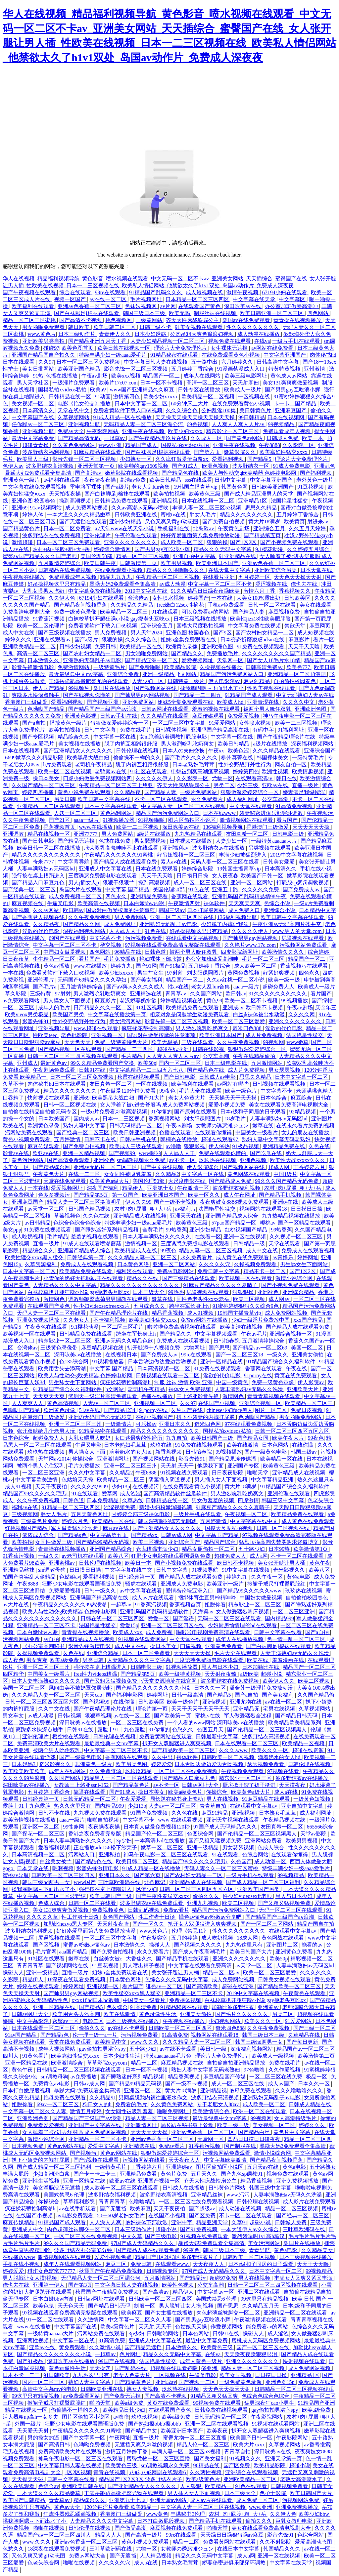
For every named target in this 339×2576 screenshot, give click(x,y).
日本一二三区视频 (124, 1118)
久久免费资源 (105, 1771)
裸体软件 (215, 903)
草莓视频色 (67, 1216)
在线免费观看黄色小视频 (231, 355)
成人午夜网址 (240, 1195)
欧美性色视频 (178, 2285)
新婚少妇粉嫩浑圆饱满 (166, 1507)
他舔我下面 (211, 1466)
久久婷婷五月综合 (309, 549)
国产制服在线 (240, 2146)
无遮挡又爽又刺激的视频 (144, 2444)
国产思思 (219, 1347)
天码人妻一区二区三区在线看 (225, 862)
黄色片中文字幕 (292, 2132)
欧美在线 (258, 1660)
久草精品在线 (304, 2035)
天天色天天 (78, 1042)
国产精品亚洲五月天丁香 (98, 341)
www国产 (84, 1882)
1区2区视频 (78, 2472)
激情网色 (54, 1299)
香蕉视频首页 (59, 827)
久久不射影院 (276, 2542)
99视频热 (79, 688)
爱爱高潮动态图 (314, 2542)
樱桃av (267, 1223)
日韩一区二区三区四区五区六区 (292, 1431)
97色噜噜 (255, 2070)
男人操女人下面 (87, 1452)
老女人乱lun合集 (151, 487)
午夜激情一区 (193, 1188)
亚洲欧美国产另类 (259, 1889)
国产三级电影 (161, 2236)
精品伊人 (133, 1188)
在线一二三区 (84, 1174)
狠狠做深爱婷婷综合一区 (120, 723)
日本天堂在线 (316, 570)
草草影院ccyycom (107, 2063)
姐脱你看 (215, 1604)
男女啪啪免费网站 (147, 653)
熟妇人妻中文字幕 (85, 1125)
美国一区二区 (307, 1347)
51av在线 (90, 1410)
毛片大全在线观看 (201, 1091)
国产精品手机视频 (281, 1195)
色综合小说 (278, 903)
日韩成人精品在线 (310, 2104)
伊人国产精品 (49, 688)
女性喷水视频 (168, 598)
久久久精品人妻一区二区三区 (143, 1257)
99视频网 (273, 1042)
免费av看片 (176, 1910)
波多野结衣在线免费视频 (52, 535)
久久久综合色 (182, 410)
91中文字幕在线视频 (246, 1570)
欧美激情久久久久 (283, 952)
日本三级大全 (149, 1292)
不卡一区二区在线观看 (161, 799)
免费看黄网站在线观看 (166, 1736)
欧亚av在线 (46, 1153)
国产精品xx (145, 1535)
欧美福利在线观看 (33, 306)
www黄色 (157, 2514)
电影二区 (93, 2021)
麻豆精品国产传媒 (225, 2076)
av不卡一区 (183, 1160)
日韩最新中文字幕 (217, 1736)
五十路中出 (205, 362)
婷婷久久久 (18, 639)
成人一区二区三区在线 (200, 882)
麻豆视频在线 (28, 903)
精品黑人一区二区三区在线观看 (122, 1778)
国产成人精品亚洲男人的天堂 (259, 494)
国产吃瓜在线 (266, 1153)
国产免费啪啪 (145, 667)
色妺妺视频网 (141, 306)
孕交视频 (111, 945)
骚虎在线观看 (141, 1584)
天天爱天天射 (33, 2431)
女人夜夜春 (225, 875)
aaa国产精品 (73, 1951)
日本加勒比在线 (261, 1667)
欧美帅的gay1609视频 (144, 466)
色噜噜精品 (143, 2201)
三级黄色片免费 (40, 1521)
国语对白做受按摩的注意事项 (121, 910)
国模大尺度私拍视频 (200, 625)
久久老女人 (77, 1320)
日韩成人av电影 (218, 1077)
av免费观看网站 (22, 1000)
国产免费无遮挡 (123, 2396)
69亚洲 (209, 2368)
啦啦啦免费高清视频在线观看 (182, 1327)
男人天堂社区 (33, 382)
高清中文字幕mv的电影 (50, 2389)
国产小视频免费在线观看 (290, 542)
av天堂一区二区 (46, 1209)
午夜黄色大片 (49, 1174)
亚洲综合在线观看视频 (252, 2472)
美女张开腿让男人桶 (282, 1563)
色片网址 (130, 2354)
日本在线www (220, 813)
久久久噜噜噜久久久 (299, 2090)
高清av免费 (133, 480)
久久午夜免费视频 (24, 820)
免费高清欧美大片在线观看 (49, 1743)
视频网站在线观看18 (263, 1209)
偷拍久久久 (206, 1896)
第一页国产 (126, 1195)
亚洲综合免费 (123, 674)
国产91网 (146, 966)
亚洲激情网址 (113, 1459)
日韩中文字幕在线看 (278, 1632)
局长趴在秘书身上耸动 (177, 1799)
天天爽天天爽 (245, 903)
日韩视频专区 (162, 2271)
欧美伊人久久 (279, 1681)
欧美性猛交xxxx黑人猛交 (35, 1257)
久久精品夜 (128, 792)
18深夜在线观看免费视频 (77, 1979)
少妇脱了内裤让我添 (225, 924)
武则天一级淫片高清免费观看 (103, 1396)
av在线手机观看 (78, 2208)
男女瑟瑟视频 (150, 841)
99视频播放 (295, 1000)
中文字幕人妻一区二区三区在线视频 (184, 806)
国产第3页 (80, 2285)
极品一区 (317, 2076)
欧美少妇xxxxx (161, 396)
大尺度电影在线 (187, 1181)
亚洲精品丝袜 (19, 1570)
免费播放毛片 (223, 653)
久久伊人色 (62, 598)
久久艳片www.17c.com (250, 945)
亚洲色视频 (253, 1160)
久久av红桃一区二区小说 (236, 980)
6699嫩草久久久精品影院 (35, 757)
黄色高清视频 (63, 1403)
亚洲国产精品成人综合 (232, 1216)
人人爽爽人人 (28, 1403)
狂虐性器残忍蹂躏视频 (70, 2514)
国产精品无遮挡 (77, 841)
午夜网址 (119, 2437)
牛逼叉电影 (61, 903)
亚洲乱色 (324, 466)
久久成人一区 (206, 438)
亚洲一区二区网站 (252, 882)
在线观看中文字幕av (254, 1806)
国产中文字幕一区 (85, 2437)
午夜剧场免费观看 (54, 1070)
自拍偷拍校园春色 (295, 681)
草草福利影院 (79, 2201)
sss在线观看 (198, 480)
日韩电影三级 (288, 834)
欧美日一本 (139, 1563)
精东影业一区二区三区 (233, 431)
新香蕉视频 (169, 1452)
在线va (262, 341)
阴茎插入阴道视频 (170, 1479)
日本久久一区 (210, 1688)
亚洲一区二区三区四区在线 (182, 917)
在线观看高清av (254, 778)
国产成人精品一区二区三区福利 (263, 1882)
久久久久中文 (299, 702)
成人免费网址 (120, 924)
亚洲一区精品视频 (84, 1153)
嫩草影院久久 (240, 452)
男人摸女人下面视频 (67, 1000)
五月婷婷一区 (254, 577)
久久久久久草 (42, 1917)
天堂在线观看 (285, 1243)
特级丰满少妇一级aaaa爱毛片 (113, 355)
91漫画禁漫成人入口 (241, 369)
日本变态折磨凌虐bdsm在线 (253, 639)
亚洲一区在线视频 (245, 1236)
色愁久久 (183, 1729)
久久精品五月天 (261, 2306)
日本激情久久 (44, 660)
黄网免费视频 (244, 973)
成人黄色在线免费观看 (243, 1257)
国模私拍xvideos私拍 (63, 389)
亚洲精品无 (247, 1708)
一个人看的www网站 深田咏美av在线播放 (216, 1722)
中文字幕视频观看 (217, 1334)
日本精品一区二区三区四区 (198, 299)
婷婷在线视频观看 (39, 1986)
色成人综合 (271, 1847)
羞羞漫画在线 (288, 1660)
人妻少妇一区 (148, 681)
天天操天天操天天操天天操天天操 (195, 417)
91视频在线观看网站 (142, 1639)
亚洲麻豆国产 (291, 410)
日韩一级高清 (188, 1695)
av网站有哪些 (233, 1084)
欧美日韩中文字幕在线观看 (293, 917)
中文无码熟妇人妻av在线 (305, 695)
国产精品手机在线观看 (183, 1958)
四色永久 (116, 896)
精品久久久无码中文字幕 (223, 549)
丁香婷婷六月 (309, 1167)
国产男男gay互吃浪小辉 (293, 389)
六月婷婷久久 (237, 362)
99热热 (176, 1292)
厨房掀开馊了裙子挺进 (249, 1785)
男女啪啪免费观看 (44, 327)
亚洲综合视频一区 (291, 1334)
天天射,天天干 (178, 1466)
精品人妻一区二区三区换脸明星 (84, 1202)
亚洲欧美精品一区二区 (30, 646)
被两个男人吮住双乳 (267, 709)
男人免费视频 (111, 632)
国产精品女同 (253, 1438)
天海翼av (203, 1611)
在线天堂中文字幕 (230, 570)
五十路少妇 (252, 1549)
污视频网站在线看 (144, 2160)
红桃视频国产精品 (246, 1229)
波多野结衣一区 (251, 466)
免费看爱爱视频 (46, 2125)
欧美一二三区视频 (296, 723)
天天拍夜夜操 (65, 494)
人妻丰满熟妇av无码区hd (46, 868)
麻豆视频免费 (284, 612)
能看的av (313, 1945)
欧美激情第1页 (311, 1549)
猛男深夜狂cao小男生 (269, 2403)
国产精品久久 (187, 653)
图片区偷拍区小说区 (192, 820)
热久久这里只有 (315, 1479)
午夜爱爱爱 (134, 1799)
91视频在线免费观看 (184, 1472)
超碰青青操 (36, 445)
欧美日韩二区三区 (115, 327)
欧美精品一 (219, 2486)
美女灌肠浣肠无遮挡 (57, 2188)
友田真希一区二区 (247, 834)
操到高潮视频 (75, 500)
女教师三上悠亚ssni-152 (82, 1785)
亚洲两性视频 (33, 2340)
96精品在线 (128, 952)
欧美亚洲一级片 (226, 1584)
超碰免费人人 (279, 986)
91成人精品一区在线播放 (123, 417)
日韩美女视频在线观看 (285, 1979)
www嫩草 (298, 1042)
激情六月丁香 (259, 591)
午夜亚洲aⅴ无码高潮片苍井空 (287, 924)
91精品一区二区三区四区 (71, 1507)
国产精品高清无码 (79, 438)
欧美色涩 (239, 750)
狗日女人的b (97, 2104)
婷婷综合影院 (198, 868)
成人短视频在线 (205, 292)
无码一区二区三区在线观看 (230, 1618)
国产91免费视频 (199, 2229)
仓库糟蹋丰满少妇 (157, 1549)
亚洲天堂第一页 (96, 466)
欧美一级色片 (241, 1091)
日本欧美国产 (54, 1118)
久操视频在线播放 (221, 667)
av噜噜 (173, 1146)
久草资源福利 (41, 1264)
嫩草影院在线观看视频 (132, 473)
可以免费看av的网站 (206, 612)
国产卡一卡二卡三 (95, 2174)
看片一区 (323, 639)
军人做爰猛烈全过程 (75, 1528)
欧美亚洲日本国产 (218, 563)
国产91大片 (152, 1098)
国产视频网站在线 (156, 688)
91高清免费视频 (294, 806)
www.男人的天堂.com (297, 931)
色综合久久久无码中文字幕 (177, 1979)
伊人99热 (219, 1146)
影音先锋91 (36, 1021)
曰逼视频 (191, 1646)
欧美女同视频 (236, 2375)
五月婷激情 (68, 1139)
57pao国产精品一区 (235, 1223)
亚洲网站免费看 (264, 1840)
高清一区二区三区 (208, 382)
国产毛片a (45, 986)
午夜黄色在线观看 (47, 1327)
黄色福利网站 (116, 813)
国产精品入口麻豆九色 (39, 882)
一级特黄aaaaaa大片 (274, 841)
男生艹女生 (151, 973)
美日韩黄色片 (255, 410)
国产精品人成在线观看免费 (125, 862)
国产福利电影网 (125, 1695)
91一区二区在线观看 (50, 2319)
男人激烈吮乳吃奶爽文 (188, 743)
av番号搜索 (317, 2444)
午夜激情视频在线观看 (261, 2319)
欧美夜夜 (218, 2431)
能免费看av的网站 (267, 2326)
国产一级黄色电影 (266, 1452)
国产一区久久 (149, 1924)
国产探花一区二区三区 (39, 1833)
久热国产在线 (187, 1410)
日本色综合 (274, 1098)
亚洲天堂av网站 (169, 2500)
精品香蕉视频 (168, 1313)
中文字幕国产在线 (33, 417)
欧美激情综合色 (211, 2111)
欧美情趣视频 (308, 771)
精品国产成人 (141, 445)
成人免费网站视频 (87, 507)
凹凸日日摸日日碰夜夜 (254, 2139)
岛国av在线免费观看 (246, 320)
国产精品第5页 (91, 1195)
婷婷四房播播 (38, 792)
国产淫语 (184, 1618)
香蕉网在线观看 (190, 896)
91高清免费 (144, 2007)
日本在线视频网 (286, 417)
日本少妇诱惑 (151, 334)
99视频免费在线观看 (217, 2403)
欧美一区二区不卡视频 (251, 1000)
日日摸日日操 (193, 875)
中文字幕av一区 (216, 2292)
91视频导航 (205, 1570)
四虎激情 (248, 1500)
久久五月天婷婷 (308, 528)
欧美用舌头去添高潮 (62, 1368)
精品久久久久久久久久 (247, 514)
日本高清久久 (38, 410)
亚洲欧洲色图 (217, 646)
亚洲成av (232, 1007)
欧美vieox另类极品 (27, 1014)
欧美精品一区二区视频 (208, 396)
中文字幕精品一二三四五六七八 (147, 1070)
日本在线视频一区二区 (208, 500)
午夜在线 (297, 1368)
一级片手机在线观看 (296, 341)
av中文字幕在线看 (141, 1590)
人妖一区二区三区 (76, 813)
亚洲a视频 (214, 1702)
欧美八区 (118, 1556)
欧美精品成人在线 (136, 1250)
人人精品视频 (156, 2555)
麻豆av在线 (116, 1528)
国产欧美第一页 (173, 1715)
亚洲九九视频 (203, 1903)
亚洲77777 (86, 834)
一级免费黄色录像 (241, 2382)
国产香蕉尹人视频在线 (39, 917)
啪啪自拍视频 (103, 1820)
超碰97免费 (223, 2278)
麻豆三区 (116, 2264)
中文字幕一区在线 (115, 737)
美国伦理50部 (97, 556)
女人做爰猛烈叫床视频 (243, 1611)
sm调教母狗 (52, 1570)
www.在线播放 (96, 827)
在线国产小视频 (217, 1403)
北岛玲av (204, 528)
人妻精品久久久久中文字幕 (65, 1285)
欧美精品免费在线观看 (193, 1007)
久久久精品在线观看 (165, 716)
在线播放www (19, 2257)
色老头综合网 (44, 2562)
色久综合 (117, 2007)
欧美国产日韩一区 (262, 875)
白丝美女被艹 (56, 1861)
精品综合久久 (74, 737)
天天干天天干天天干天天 (201, 1708)
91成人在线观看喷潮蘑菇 (92, 1243)
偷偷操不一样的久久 (137, 757)
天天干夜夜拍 (51, 1486)
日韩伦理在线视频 (138, 750)
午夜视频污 (320, 813)
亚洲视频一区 (107, 1035)
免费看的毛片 (131, 2104)
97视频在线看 (283, 1771)
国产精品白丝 (254, 2132)
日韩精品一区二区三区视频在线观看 (79, 2070)
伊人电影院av (224, 681)
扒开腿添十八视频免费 (154, 1347)
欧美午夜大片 (288, 1438)
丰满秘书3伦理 (188, 2514)
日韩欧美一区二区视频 (228, 1757)
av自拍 (51, 1639)
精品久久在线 (143, 1278)
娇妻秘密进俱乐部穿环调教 (271, 813)
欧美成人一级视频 (273, 2056)
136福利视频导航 (223, 827)
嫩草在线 (262, 1125)
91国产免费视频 (149, 1813)
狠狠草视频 (98, 1715)
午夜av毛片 (254, 1334)
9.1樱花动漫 (269, 549)
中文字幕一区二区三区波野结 (52, 1896)
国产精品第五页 (263, 535)
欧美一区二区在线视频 (65, 771)
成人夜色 (13, 1660)
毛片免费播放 (120, 959)
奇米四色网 (208, 1424)
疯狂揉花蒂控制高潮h (147, 1028)
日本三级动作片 (77, 334)
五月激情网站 (267, 1063)
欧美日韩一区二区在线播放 (49, 848)
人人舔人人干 (125, 931)
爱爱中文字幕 (104, 2146)
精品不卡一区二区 (265, 1271)
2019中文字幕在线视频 (297, 855)
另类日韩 (64, 799)
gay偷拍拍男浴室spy (103, 2049)
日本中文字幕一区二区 (142, 403)
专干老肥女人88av (218, 2104)
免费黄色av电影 (52, 2083)
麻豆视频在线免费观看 (177, 2528)
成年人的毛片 (54, 1007)
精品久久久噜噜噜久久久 (176, 570)
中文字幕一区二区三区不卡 (220, 584)
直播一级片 (306, 785)
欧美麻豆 (140, 2208)
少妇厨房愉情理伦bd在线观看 (243, 1625)
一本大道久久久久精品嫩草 (79, 514)
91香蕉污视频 (49, 619)
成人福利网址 (243, 799)
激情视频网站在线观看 (247, 820)
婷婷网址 (307, 1257)
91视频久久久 (246, 2458)
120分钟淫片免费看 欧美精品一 (121, 2507)
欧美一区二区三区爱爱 (239, 1021)
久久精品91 (102, 2097)
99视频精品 (282, 424)
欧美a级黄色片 (186, 1792)
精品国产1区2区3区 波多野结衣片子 (177, 2257)
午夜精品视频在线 (285, 1820)
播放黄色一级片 (69, 723)
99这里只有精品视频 (265, 2299)
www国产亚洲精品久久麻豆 (143, 389)
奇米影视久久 (289, 1570)
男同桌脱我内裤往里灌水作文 (154, 2097)
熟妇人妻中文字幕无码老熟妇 (277, 1139)
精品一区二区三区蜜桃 (30, 320)
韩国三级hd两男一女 (46, 1882)
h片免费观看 (57, 764)
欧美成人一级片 (243, 389)
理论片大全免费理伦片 (181, 348)
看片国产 (287, 820)
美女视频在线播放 (80, 743)
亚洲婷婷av (179, 2167)
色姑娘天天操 (78, 1479)
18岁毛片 (235, 1118)
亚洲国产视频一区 (159, 2181)
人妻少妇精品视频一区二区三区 (168, 341)
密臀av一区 (66, 2021)
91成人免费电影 (292, 466)
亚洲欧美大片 (303, 1389)
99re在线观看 (110, 292)
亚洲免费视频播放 (39, 1320)
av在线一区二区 (108, 299)
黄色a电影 (299, 1577)
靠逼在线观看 (90, 1792)
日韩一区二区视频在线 (70, 1104)
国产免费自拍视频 (224, 521)
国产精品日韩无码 (297, 1715)
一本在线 (222, 598)
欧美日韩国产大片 (251, 1951)
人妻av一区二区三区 (107, 1403)
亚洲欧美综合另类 (276, 570)
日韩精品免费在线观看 (122, 500)
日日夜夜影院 (228, 1472)
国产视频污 (84, 2153)
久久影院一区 (298, 445)
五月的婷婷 (185, 1938)
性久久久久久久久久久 (253, 327)
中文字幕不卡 (105, 938)
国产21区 (60, 820)
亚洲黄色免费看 (224, 1646)
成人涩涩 (130, 1493)
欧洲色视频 (216, 466)
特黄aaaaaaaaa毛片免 (168, 2056)
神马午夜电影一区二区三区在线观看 (166, 1854)
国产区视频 (47, 1945)
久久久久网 (302, 1014)
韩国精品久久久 (282, 2549)
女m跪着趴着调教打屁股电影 (173, 737)
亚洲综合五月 (269, 528)
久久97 (46, 362)
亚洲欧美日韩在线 (83, 2486)
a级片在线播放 (270, 743)
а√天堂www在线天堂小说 (125, 528)
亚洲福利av (176, 848)
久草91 (239, 2222)
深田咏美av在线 (243, 306)
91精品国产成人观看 (249, 695)
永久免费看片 (207, 799)
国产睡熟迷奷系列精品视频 (107, 1229)
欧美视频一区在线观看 (246, 1278)
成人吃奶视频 (28, 1236)
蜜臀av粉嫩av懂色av (87, 1945)
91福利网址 (291, 730)
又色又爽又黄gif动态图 (172, 521)
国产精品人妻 (249, 612)
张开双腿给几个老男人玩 (46, 1431)
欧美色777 (299, 667)
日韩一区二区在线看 (272, 605)
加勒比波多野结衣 (233, 2007)
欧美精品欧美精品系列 (295, 1722)
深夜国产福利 (103, 1188)
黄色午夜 (319, 1563)
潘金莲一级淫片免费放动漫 (261, 1688)
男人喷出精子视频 (144, 1965)
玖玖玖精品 (138, 1771)
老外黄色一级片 (315, 480)
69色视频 (198, 424)
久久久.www (234, 1750)
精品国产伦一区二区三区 (155, 1833)
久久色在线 (97, 1216)
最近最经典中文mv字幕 (76, 674)
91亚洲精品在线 (238, 556)
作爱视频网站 (227, 2326)
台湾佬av (139, 598)
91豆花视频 (311, 487)
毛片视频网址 (146, 299)
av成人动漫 (173, 584)
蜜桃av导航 (16, 1875)
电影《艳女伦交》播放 (85, 403)
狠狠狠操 (243, 1292)
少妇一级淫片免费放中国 (261, 1320)
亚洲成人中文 (28, 2229)
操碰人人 (160, 1945)
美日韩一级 (214, 2049)
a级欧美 (249, 1674)
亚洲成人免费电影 (182, 1584)
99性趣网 (74, 1827)
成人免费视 (159, 1632)
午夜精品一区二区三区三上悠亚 (116, 785)
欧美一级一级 (284, 980)
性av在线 (178, 986)
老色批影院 (75, 1035)
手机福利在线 (174, 528)
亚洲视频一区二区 (155, 1403)
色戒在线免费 (115, 841)
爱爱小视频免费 (227, 1104)
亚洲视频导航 (84, 424)
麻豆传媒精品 (19, 2222)
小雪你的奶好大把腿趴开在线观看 (83, 1278)
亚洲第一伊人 (49, 2285)
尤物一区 (222, 778)
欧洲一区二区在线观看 (260, 2111)
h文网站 (188, 674)
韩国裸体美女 (273, 757)
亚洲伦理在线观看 (289, 1493)
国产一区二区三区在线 (263, 2347)
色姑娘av (69, 1577)
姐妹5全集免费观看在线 (189, 639)
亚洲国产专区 (244, 1466)
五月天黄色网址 (90, 1514)
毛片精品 (132, 1056)
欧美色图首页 (78, 348)
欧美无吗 (180, 313)
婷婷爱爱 (161, 1764)
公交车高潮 (276, 799)
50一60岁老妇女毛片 (121, 2215)
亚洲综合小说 (280, 910)
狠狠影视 (195, 1146)
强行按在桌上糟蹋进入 (39, 875)
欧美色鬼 (44, 2306)
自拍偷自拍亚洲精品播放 (236, 2063)
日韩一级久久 (100, 1590)
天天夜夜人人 (185, 2160)
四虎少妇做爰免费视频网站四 (98, 778)
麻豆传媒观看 (208, 716)
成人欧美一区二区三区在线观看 (122, 2188)
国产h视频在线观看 (96, 2160)
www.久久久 (145, 2042)
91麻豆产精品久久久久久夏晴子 (221, 1285)
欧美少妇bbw (314, 2514)
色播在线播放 (62, 376)
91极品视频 (246, 1146)
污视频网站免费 (22, 1639)
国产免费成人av (302, 889)
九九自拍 (177, 1438)
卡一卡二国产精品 (295, 403)
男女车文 (14, 1715)
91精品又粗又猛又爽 (214, 2396)
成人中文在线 (19, 632)
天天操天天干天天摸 (233, 1098)
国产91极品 (172, 966)
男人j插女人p (84, 882)
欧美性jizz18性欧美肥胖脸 (261, 619)
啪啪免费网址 (173, 2111)
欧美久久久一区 (270, 1750)
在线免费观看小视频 (119, 570)
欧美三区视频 (249, 1299)
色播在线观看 (175, 1132)
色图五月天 (211, 1729)
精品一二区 (145, 2063)
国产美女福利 (147, 980)
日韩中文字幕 (231, 480)
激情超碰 (23, 542)
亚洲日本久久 (175, 1424)
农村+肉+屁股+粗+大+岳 (61, 549)
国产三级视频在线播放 (65, 632)
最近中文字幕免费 (33, 438)
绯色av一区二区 (165, 1986)
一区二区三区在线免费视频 (186, 1771)
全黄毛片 (153, 1229)
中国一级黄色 (232, 1382)
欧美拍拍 (22, 1542)
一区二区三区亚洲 (44, 1472)
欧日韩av (73, 910)
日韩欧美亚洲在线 (136, 514)
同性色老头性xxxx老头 (203, 1299)
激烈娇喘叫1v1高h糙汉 (259, 2236)
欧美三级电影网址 (246, 376)
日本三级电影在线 (226, 1063)
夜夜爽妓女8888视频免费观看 (235, 1202)
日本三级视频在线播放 (200, 619)
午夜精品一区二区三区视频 (168, 577)
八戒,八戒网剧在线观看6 (158, 2472)
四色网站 (318, 313)
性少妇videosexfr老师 (248, 1896)
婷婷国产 (198, 598)
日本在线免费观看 (157, 868)
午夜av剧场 (95, 376)
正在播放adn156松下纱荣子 (105, 1847)
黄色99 (214, 1000)
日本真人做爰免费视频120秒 (157, 1827)
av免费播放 (84, 2076)
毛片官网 (46, 1951)
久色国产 (241, 1861)
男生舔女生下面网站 (304, 1264)
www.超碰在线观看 (96, 1028)
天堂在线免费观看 (65, 1181)
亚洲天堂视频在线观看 (233, 1820)
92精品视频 (303, 1111)
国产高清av (88, 473)
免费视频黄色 (108, 1910)
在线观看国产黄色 (200, 306)
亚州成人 (27, 1063)
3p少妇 (124, 1840)
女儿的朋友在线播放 (305, 1132)
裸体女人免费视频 (190, 1389)
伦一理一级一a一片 (96, 2035)
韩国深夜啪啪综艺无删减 (168, 1521)
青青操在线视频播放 (297, 320)
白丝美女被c (108, 1958)
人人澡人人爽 (105, 2222)
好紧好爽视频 (279, 973)
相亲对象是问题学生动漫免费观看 (190, 1014)
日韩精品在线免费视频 (65, 570)
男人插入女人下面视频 (221, 1479)
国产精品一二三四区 (129, 1049)
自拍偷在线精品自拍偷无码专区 (40, 1111)
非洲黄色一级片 (22, 480)
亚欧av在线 (275, 785)
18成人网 (279, 1167)
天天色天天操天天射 (298, 577)
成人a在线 (286, 1792)
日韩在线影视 (208, 1049)
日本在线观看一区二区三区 (247, 1743)
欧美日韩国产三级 (212, 1438)
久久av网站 (46, 910)
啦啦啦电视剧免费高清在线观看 (214, 1632)
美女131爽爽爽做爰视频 (291, 382)
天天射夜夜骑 (221, 1674)
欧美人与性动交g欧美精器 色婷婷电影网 (250, 473)
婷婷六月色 (75, 1521)
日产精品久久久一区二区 (103, 1007)
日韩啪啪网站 (163, 2333)
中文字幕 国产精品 (127, 889)
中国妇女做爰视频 (65, 952)
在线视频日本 (121, 1354)
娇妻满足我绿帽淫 (304, 792)
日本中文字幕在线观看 (111, 806)
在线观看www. (172, 2264)
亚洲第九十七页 (128, 2500)
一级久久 (278, 1354)
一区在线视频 (152, 1084)
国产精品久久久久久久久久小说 (153, 1688)
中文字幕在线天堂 (254, 299)
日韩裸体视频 (171, 730)
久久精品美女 (317, 2250)
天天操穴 (100, 2368)
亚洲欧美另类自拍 (44, 341)
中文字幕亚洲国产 (285, 355)
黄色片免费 (174, 2174)
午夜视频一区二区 (246, 1514)
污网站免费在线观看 (29, 1132)
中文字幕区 (293, 299)
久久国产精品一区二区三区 (44, 785)
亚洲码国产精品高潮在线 (220, 730)
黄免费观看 (73, 2347)
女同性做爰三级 (54, 1542)
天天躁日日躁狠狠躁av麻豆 (232, 2535)
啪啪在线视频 (49, 2528)
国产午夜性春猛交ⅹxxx (163, 1896)
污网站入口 (82, 1854)
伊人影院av (311, 1382)
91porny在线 (258, 1375)
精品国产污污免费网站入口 (232, 674)
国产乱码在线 (131, 2368)
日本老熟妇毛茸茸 (194, 764)
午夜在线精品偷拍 (254, 1056)
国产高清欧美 (202, 1986)
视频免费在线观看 (230, 341)
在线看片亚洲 (219, 577)
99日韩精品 (251, 417)
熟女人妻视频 (143, 2389)
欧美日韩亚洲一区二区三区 (272, 313)
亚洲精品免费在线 (284, 1146)
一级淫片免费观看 (74, 382)
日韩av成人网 (176, 1535)
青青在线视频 (109, 2472)
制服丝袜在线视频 (215, 313)
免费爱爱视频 (244, 716)
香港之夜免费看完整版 (95, 1833)
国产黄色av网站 (245, 438)
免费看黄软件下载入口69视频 (128, 410)
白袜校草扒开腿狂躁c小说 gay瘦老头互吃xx (119, 619)
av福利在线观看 (62, 480)
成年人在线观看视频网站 (73, 2264)
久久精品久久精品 (132, 605)
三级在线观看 (198, 1042)
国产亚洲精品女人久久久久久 (78, 750)
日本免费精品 (103, 1500)
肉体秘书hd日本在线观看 (57, 1084)
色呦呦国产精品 (46, 709)
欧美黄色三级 (205, 494)
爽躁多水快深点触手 (36, 695)
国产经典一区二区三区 (30, 889)
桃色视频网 (119, 320)
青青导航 (260, 2250)
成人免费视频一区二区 (76, 896)
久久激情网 (91, 2319)
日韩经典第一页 (86, 1257)
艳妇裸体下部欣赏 (161, 959)
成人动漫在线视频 (241, 2208)
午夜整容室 (155, 1938)
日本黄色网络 (133, 1264)
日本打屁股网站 (206, 910)
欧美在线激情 (243, 1445)
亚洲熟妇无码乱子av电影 (92, 660)
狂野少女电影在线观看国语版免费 (171, 1556)
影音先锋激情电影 (33, 667)
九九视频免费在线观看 (100, 1813)
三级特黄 (41, 993)
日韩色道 (156, 952)
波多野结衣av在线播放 (219, 848)
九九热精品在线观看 (198, 834)
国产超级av (202, 2208)
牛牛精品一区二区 (54, 959)
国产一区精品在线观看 (305, 1223)
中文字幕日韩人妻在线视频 (156, 362)
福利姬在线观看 (135, 1271)
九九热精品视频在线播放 (291, 1216)
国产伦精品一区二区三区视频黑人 (267, 1729)
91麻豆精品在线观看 (97, 452)
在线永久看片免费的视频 (305, 1125)
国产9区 (223, 632)
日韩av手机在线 (119, 716)
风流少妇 (146, 1889)
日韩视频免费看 (290, 2486)
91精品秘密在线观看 (174, 355)
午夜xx (216, 750)
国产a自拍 (34, 723)
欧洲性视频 (275, 771)
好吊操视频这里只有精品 (57, 584)
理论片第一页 (152, 1708)
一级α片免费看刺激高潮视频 (114, 1111)
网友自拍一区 (291, 764)
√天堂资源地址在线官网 (169, 1681)
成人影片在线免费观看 (309, 2201)
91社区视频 (150, 1007)
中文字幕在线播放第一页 (117, 1014)
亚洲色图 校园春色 (34, 500)
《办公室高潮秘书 (44, 1646)
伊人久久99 (138, 1202)
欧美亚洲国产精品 (79, 369)
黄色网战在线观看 (249, 1174)
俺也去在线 (304, 584)
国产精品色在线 (181, 473)
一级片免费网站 (199, 792)
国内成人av (86, 1118)
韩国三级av (172, 910)
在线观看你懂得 (214, 1132)
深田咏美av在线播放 (78, 1354)
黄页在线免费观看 (296, 1375)
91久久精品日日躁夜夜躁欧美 (206, 591)
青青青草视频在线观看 (274, 1396)
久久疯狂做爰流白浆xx (182, 459)
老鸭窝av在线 (111, 771)
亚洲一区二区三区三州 (76, 1424)
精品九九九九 (116, 577)
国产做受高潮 (131, 2528)
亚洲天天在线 (186, 1216)
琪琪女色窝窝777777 (51, 2271)
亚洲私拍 (110, 1854)
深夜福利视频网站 (313, 743)
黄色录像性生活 (158, 2014)
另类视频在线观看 (270, 848)
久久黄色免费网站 (74, 445)
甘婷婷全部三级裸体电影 (141, 1514)
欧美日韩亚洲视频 (135, 1132)
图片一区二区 (271, 1410)
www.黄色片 (41, 334)
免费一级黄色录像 (76, 612)
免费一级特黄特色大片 (122, 1042)
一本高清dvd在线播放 (160, 1840)
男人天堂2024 (147, 632)
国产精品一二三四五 (197, 695)
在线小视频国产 (155, 1417)
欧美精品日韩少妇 (124, 2410)
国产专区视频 (38, 737)
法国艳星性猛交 (290, 500)
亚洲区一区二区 (41, 1827)
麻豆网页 (320, 625)
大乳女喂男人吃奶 (44, 591)
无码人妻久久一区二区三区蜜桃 (222, 1868)
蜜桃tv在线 (174, 514)
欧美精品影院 (180, 667)
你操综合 (83, 1459)
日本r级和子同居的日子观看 (253, 1111)
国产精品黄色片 (22, 528)
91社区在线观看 (149, 771)
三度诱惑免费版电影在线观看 (103, 875)
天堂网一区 (231, 660)
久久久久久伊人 (155, 778)
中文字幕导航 (74, 862)
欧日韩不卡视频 (265, 1007)
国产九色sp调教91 (242, 2174)
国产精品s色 (72, 1535)
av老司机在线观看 (83, 1556)
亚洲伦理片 (98, 535)
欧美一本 (313, 438)
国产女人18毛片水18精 (274, 660)
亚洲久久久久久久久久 (131, 542)
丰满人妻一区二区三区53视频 (207, 507)
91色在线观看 (251, 2486)
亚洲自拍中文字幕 (195, 556)
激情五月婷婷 (86, 2111)
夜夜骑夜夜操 (100, 480)
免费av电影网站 (176, 1271)
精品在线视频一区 (49, 834)
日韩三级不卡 (155, 327)
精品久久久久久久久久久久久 (47, 855)
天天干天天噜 (304, 646)
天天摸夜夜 (293, 1785)
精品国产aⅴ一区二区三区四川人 (54, 2535)
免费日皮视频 (307, 1410)
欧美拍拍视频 (169, 494)
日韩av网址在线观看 (165, 709)
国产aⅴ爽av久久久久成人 (136, 986)
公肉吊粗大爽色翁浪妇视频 (202, 334)
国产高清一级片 (144, 2535)
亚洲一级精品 (158, 674)
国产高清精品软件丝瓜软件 (175, 1493)
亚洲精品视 (165, 500)
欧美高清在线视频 (99, 903)
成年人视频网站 (57, 2049)
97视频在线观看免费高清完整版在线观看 (173, 945)
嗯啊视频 (62, 1868)
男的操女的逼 (44, 2437)
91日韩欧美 (56, 2375)
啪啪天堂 (258, 1472)
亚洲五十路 (226, 889)
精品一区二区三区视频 (143, 556)
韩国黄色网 (235, 487)
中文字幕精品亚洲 (273, 1479)
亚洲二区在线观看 (259, 2292)
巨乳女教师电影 (294, 2521)
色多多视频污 (54, 1195)
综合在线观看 (75, 292)
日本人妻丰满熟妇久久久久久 (157, 1236)
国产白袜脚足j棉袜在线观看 (87, 313)
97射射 (175, 973)
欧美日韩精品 (165, 480)
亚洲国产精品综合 (111, 1549)
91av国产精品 (21, 2035)
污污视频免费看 (144, 938)
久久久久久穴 (215, 1264)
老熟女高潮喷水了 (302, 2479)
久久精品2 (167, 1174)
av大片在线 (16, 1604)
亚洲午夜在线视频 (144, 431)
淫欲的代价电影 (41, 931)
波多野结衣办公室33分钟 (84, 2250)
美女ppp (12, 1229)
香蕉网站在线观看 (127, 1757)
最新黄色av (54, 1063)
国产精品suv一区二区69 (260, 1347)
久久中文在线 (54, 1708)
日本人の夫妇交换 (184, 750)
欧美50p (147, 1063)
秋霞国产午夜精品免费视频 (111, 2271)
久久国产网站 (206, 993)
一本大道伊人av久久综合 (250, 2229)
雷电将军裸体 (86, 487)
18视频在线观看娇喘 (174, 2368)
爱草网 (110, 1493)
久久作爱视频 (285, 2070)
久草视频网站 (74, 417)
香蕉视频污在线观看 (304, 966)
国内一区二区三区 (180, 1063)
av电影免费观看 (75, 2215)
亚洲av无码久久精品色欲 (124, 1341)
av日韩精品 (37, 1223)
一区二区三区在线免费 (138, 1722)
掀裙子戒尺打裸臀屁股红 (277, 1584)
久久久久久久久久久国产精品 (277, 653)
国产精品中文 (141, 2431)
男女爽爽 (36, 1660)
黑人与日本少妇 (220, 1667)
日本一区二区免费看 (67, 528)
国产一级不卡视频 (176, 1202)
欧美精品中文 (111, 2042)
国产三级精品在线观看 (189, 1278)
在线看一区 (208, 1236)
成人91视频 (201, 1313)
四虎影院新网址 (240, 952)
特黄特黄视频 (285, 369)
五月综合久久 (150, 1306)
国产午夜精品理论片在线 (158, 438)
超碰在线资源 (308, 1750)
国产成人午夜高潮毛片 (199, 1951)
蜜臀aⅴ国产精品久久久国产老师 (40, 556)
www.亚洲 (111, 445)
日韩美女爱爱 (279, 862)
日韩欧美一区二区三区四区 (63, 1875)
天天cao (93, 1695)
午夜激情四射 (184, 903)
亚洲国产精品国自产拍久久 (44, 355)
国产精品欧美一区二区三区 (184, 1750)
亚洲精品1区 (253, 500)
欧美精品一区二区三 (124, 612)
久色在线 (319, 1146)
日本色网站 (276, 1445)
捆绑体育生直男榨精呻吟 (207, 1597)
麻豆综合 (302, 1098)
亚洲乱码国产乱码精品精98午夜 (249, 896)
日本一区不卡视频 (162, 382)
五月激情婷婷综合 (60, 563)
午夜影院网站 (103, 431)
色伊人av (13, 466)
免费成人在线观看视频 (307, 1250)
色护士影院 (273, 2493)
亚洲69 (19, 507)
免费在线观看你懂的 (223, 1153)
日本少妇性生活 (122, 2056)
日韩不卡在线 (100, 1139)
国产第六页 (207, 452)
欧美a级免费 (65, 1660)
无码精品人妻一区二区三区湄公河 (144, 424)
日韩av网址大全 (201, 1785)
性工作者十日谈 (81, 1917)
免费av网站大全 (88, 2555)
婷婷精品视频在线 (182, 1000)
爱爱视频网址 (198, 660)
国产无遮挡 (113, 2208)
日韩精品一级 (249, 1243)
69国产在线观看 (68, 938)
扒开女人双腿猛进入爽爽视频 (177, 1743)
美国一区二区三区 (24, 1688)
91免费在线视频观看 (261, 646)
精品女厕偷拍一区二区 (209, 1549)
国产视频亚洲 (103, 702)
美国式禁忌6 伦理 (64, 2194)
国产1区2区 (244, 542)
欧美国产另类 (68, 1014)
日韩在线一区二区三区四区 (112, 1618)
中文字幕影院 (33, 2021)
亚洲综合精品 (298, 1292)
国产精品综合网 (52, 1167)
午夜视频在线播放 (24, 577)
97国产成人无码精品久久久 (225, 1827)
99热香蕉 (176, 1229)
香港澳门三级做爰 (27, 702)
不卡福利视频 (109, 1320)
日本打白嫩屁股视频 (27, 2090)
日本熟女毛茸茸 (278, 1813)
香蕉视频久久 (295, 591)
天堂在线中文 (74, 410)
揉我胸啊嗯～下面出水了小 (212, 688)
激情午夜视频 (243, 292)
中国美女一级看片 (257, 1132)
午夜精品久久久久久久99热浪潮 (70, 1604)
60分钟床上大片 (190, 403)
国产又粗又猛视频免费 (111, 1681)
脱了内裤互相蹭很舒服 (131, 743)
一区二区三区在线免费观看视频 (196, 2201)
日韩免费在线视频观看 (222, 2410)
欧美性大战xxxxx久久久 (298, 1160)
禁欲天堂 (295, 625)
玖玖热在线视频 (218, 1160)
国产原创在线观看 (196, 1111)
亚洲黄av (269, 2007)
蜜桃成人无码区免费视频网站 (266, 2340)
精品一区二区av (222, 1972)
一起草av (115, 438)
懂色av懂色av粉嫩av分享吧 (211, 1917)
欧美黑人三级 (33, 459)
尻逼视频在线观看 (303, 938)
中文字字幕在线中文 (254, 1521)
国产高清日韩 (54, 2444)
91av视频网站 (46, 507)
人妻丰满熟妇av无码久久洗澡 (249, 1389)
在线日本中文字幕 (239, 2549)
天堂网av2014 (54, 1459)
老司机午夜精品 (94, 764)
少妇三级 (248, 785)
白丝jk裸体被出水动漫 (259, 1014)
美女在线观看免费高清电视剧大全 (289, 1104)
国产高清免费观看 (69, 1160)
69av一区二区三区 (58, 2104)
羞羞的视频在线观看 (216, 709)
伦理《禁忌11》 (190, 1931)
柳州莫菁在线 (237, 757)
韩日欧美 (79, 327)
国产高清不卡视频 (81, 320)
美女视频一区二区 (33, 403)
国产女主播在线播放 (169, 2312)
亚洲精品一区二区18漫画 (297, 674)
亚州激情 (315, 369)
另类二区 (224, 785)
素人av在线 (174, 862)
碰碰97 (51, 348)
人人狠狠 (191, 2486)
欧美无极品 (165, 1042)
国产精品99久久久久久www (250, 1590)
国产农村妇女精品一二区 (265, 632)
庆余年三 (325, 1007)
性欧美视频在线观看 (271, 688)
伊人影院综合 (203, 1167)
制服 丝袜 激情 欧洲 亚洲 (184, 1382)
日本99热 (279, 1549)
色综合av (48, 2486)
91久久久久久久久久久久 (278, 993)
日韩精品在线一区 (70, 396)
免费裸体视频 (185, 2000)
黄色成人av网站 (289, 376)
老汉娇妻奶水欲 (139, 1000)
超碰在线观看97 (220, 1139)
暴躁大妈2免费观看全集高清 (39, 473)
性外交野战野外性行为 (245, 764)
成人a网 (259, 1556)
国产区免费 (203, 2215)
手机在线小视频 (22, 2264)
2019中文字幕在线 (147, 591)
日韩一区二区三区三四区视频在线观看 (73, 1056)
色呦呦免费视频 (92, 2444)
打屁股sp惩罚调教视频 (303, 882)
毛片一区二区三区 (264, 959)
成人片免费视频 (264, 1035)
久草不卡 (14, 1084)
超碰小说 (272, 1674)
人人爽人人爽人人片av (239, 424)
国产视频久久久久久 (198, 1945)
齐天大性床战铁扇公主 (193, 320)
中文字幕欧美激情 (37, 1479)
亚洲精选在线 (146, 993)
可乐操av (146, 1424)
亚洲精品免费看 (149, 896)
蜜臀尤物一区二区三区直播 (195, 2437)
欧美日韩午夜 (100, 563)
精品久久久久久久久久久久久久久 (140, 1285)
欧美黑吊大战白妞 (89, 757)
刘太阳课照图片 (206, 973)
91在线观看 (165, 612)
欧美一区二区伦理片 (41, 625)
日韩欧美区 (298, 598)
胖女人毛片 (203, 514)
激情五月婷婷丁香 (127, 2451)
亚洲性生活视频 (41, 2181)
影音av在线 (16, 1153)
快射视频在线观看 (49, 1098)
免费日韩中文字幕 (219, 1271)
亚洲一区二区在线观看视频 (217, 2424)
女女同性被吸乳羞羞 (128, 1174)
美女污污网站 (125, 1021)
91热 (38, 376)
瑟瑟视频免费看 (266, 1764)
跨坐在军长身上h (189, 1306)
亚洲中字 (182, 2222)
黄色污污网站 (28, 1160)
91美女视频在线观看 (199, 327)
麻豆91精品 (257, 681)
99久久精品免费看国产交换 (103, 1063)
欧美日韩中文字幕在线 (104, 799)
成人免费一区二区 (258, 2500)
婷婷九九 (122, 966)
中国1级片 (285, 1174)
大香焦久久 (140, 1958)
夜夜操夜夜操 (104, 1827)
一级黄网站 (150, 320)
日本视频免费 (28, 2146)
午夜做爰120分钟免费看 (128, 1091)
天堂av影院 (314, 1833)
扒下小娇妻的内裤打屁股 (206, 1417)
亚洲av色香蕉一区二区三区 (90, 306)
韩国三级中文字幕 (283, 1500)
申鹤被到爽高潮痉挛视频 (200, 771)
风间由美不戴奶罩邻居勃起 (81, 1688)
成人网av (279, 1299)
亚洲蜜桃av (62, 1563)
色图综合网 (201, 1833)
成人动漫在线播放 (259, 334)
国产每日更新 (302, 2042)
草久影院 (16, 993)
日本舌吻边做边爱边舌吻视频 (163, 1361)
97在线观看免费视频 (248, 1424)
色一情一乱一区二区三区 (296, 1639)
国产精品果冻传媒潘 (233, 1459)
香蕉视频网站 (164, 1118)
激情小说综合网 (294, 1278)
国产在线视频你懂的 (87, 695)
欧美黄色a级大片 (109, 1181)
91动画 (103, 396)
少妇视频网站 (225, 2021)
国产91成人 (186, 466)
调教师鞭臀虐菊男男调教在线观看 (108, 1299)
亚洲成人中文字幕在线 (106, 868)
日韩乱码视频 (144, 1910)
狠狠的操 (217, 542)
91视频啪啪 (152, 820)
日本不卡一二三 (22, 2375)
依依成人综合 (38, 1535)
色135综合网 (74, 1361)
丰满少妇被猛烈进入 (243, 855)
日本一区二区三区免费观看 (68, 542)
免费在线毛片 (136, 730)
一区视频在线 (254, 396)
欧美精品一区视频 (304, 1743)
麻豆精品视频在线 (103, 1347)
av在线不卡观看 (127, 2028)
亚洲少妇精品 (125, 521)
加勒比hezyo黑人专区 (68, 1924)
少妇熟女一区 (136, 459)
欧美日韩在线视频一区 (124, 348)
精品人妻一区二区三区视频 (211, 1250)
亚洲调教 (14, 834)
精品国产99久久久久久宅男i (36, 1493)
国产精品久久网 (82, 924)
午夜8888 (269, 445)
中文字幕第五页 (109, 1535)
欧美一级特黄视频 (180, 1674)
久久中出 (163, 1757)
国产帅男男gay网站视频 (143, 695)
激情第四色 (127, 396)
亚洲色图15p (281, 2382)
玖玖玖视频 (145, 2417)
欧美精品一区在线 (142, 646)
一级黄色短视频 (312, 1799)
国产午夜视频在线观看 (30, 292)
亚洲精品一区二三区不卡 (46, 1625)
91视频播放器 (119, 820)
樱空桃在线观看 (71, 1736)
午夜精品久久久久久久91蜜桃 (119, 855)
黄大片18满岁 (264, 521)
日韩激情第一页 (139, 563)
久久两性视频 (206, 2472)
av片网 (168, 306)
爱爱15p (129, 1625)
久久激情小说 (105, 2347)
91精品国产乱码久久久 (156, 292)
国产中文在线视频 (162, 1167)
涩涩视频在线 (271, 584)
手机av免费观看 (227, 605)
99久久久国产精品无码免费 (287, 1181)
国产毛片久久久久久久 (192, 757)
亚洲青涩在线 (263, 702)
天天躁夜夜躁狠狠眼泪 (251, 2354)
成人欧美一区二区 (182, 542)
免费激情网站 (74, 667)
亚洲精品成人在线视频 (140, 1216)
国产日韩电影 (38, 841)
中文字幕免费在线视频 (95, 591)
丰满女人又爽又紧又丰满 (304, 2278)
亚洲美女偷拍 (308, 1354)
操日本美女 (47, 778)
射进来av (318, 521)
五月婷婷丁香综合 (193, 369)
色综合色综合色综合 (77, 1223)
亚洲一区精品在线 (222, 1361)
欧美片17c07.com (118, 382)
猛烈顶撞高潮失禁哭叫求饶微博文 (279, 1542)
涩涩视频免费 (120, 1507)
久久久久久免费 (261, 889)
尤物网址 (195, 1347)
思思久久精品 (261, 507)
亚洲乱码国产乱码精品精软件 (155, 1611)
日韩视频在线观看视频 (279, 1084)
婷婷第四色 (246, 771)
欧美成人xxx (128, 1632)
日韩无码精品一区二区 (136, 1125)
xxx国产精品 (309, 1320)
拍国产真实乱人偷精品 (30, 1577)
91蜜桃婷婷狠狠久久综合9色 (246, 1306)
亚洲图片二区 (282, 1945)
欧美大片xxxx (249, 2444)
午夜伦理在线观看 (136, 535)
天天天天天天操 (311, 827)
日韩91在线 (93, 1070)
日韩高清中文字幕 (278, 362)
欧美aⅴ (98, 389)
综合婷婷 (319, 952)
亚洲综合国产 (320, 750)
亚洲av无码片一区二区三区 (105, 1167)
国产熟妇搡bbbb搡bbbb (155, 2424)
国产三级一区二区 (314, 2028)
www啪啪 (150, 1153)
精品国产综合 (220, 1542)
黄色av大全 (67, 2507)
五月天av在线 (263, 2167)
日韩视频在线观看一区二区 (168, 1375)
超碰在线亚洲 (173, 1049)
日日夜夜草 (16, 959)
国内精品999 (279, 1618)
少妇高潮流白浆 (52, 2174)
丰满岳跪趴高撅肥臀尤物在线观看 (89, 681)
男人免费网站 (117, 834)
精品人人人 (109, 2535)
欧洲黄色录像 (182, 646)
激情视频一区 (141, 1243)
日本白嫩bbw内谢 (144, 903)
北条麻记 (155, 1882)
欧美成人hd (231, 702)
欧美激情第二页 (316, 2056)
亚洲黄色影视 (81, 716)
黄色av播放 (57, 966)
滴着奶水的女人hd (131, 1452)
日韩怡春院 (226, 1341)
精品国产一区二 (162, 376)
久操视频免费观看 (256, 1264)
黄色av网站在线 (66, 2146)
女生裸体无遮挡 (230, 348)
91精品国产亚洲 (316, 2403)
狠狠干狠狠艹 (119, 882)
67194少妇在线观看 (285, 292)
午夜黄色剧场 (234, 528)
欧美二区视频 (314, 1681)
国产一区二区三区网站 (267, 1924)
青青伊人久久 (115, 334)
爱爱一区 (159, 1618)
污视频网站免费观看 (303, 945)
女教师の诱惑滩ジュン (223, 1125)
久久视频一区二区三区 (296, 1236)
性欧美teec (46, 1035)
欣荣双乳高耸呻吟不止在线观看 (122, 848)
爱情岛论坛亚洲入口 (190, 1590)
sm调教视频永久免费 (142, 1160)
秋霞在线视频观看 (139, 1077)
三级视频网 (25, 1514)
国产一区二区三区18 (240, 1354)
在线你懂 (303, 1445)
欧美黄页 (294, 521)
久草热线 (132, 1500)
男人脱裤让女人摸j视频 (30, 2278)
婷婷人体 (33, 514)
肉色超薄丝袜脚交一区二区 (79, 2229)
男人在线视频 (223, 1799)
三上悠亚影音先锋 (198, 1396)
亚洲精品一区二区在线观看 (49, 806)
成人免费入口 (244, 910)
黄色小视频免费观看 (27, 1139)
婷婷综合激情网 (113, 549)
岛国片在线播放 (112, 688)
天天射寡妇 (246, 382)
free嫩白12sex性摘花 (181, 605)
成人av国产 (281, 2083)
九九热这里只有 (244, 1945)
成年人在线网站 (202, 376)
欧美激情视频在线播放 (30, 1820)
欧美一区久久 (204, 1195)
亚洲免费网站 (138, 702)
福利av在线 (25, 1507)
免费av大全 (71, 431)
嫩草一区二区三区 (162, 1847)
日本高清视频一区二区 (164, 1368)
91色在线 (199, 889)
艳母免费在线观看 (251, 2090)
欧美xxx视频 (125, 376)
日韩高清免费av (265, 667)
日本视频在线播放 (191, 841)
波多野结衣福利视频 (46, 452)
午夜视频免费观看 (243, 1771)
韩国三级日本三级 (145, 313)
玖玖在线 (161, 1445)
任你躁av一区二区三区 (39, 424)
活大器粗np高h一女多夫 (31, 2417)
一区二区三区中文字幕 (179, 723)
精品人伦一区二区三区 (203, 2444)
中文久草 (131, 2236)
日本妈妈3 (24, 1764)
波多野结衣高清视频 (50, 466)
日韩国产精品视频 (90, 1209)
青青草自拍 (213, 1806)
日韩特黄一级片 (187, 681)
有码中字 (264, 730)
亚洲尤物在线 (246, 1702)
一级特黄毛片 (109, 667)
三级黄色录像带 (59, 1347)
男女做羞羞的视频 (213, 1500)
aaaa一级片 (86, 820)
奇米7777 (44, 862)
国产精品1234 (120, 1410)
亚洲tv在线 (285, 1202)
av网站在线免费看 (273, 348)
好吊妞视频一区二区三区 (187, 855)
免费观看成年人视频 (287, 431)
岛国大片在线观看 (81, 889)
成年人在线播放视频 (240, 1639)
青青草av (176, 993)
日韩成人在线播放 (184, 2188)
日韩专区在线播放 (199, 389)
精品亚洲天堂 (212, 2222)
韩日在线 (286, 778)
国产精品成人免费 (231, 1181)
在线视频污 (146, 1486)
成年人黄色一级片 (201, 2361)
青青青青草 (30, 1965)
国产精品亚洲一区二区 (152, 660)
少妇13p (121, 1486)
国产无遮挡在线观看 (83, 521)
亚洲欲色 (104, 1160)
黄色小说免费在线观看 (85, 792)
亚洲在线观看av (53, 639)
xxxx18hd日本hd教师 (96, 2000)
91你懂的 (161, 1111)
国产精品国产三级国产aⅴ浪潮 (103, 709)
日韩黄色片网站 (227, 2188)
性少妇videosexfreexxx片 (102, 1306)
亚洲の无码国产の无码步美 (100, 1417)
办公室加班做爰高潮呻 (292, 306)
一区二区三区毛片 (123, 1327)
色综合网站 (255, 1854)
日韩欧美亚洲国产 (273, 487)
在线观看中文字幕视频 (193, 938)
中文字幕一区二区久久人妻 (35, 2111)
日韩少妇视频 (75, 646)
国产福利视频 (316, 473)
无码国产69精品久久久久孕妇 (93, 980)
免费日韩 (106, 646)
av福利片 (185, 1209)
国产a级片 (117, 487)
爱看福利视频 (228, 459)
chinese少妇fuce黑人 (230, 1410)
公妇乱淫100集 (219, 410)
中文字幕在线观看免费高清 (200, 1965)
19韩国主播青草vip (195, 487)
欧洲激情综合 (67, 2063)
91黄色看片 (35, 2056)
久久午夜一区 (267, 1577)
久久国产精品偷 (315, 1695)
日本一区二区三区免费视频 (88, 362)
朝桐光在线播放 (179, 1139)
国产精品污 (193, 2278)
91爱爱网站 (223, 723)
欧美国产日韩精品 (24, 2500)
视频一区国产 (70, 299)
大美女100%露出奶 (259, 598)
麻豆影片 (299, 639)
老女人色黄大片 (187, 1098)
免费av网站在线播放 (204, 1320)
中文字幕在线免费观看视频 (35, 487)
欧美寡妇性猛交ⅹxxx (284, 452)
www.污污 (238, 2194)
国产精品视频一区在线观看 (70, 1049)
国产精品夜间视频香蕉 (81, 605)
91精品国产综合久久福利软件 (281, 1361)
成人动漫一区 (270, 1861)
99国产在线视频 (117, 2361)
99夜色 (168, 1091)
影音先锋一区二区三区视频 (136, 369)
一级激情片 (119, 1424)
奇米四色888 (247, 1028)
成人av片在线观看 (153, 1597)
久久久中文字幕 (87, 1472)
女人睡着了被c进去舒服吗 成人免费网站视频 (153, 1104)
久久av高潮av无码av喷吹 (140, 507)
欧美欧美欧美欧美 (24, 1771)
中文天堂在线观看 (251, 806)
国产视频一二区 (197, 2382)
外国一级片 (28, 2424)
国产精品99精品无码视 (103, 1542)
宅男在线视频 (279, 1708)
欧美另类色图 (132, 1764)
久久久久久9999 (90, 1486)
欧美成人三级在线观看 (136, 1146)
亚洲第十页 (161, 1188)
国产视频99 (122, 1153)
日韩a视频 (70, 1715)
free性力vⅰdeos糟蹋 (95, 1674)
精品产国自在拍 (315, 1924)
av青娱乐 (283, 1257)
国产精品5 (259, 459)
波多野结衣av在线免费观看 (152, 1903)
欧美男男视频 (177, 563)
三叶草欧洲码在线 (120, 1882)
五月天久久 (204, 2174)
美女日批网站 (38, 369)
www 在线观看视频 (181, 1820)
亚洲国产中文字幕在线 (95, 2125)
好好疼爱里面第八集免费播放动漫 (201, 535)
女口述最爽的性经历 (139, 1438)
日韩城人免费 (283, 438)
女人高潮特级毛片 (296, 2118)
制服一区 (145, 2306)
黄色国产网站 (119, 1917)
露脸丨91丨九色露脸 (121, 1729)
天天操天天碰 (28, 2479)
